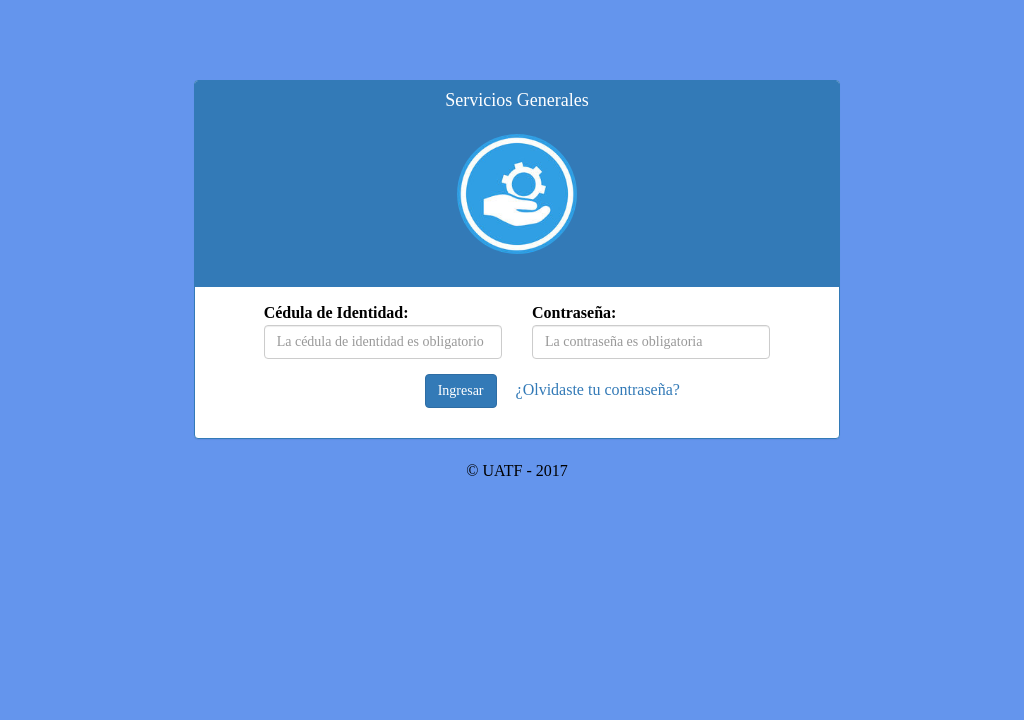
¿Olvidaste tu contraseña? (598, 389)
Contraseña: (574, 312)
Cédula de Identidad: (336, 312)
